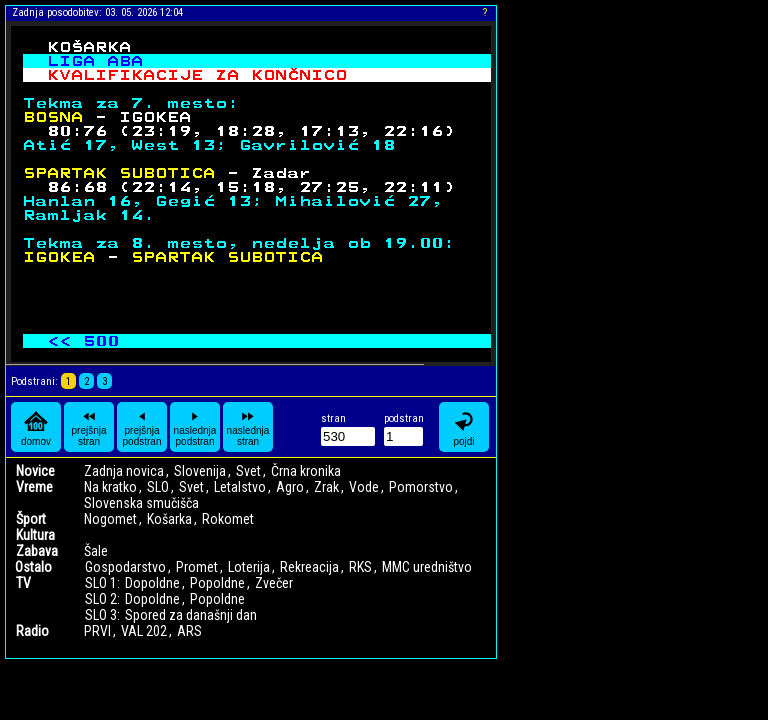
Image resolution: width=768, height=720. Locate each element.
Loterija (249, 567)
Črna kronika (306, 471)
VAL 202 (144, 631)
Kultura (35, 535)
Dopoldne (152, 583)
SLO (158, 487)
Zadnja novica (124, 471)
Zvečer (274, 583)
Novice (35, 471)
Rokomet (228, 519)
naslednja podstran (195, 427)
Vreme (34, 487)
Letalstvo (240, 487)
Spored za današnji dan (191, 615)
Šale (96, 551)
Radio (32, 631)
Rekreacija (309, 567)
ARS (189, 631)
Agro (290, 487)
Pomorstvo (421, 487)
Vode (364, 487)
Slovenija (200, 471)
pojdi (464, 427)
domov (36, 427)
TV (23, 583)
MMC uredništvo (427, 567)
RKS (360, 567)
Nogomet (110, 519)
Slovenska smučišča (141, 503)
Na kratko (110, 487)
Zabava (37, 551)
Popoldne (217, 583)
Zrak (326, 487)
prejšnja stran (88, 427)
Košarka (169, 519)
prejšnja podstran (142, 427)
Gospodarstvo (125, 567)
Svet (248, 471)
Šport (31, 519)
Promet (197, 567)
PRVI (97, 631)
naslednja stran (248, 427)
